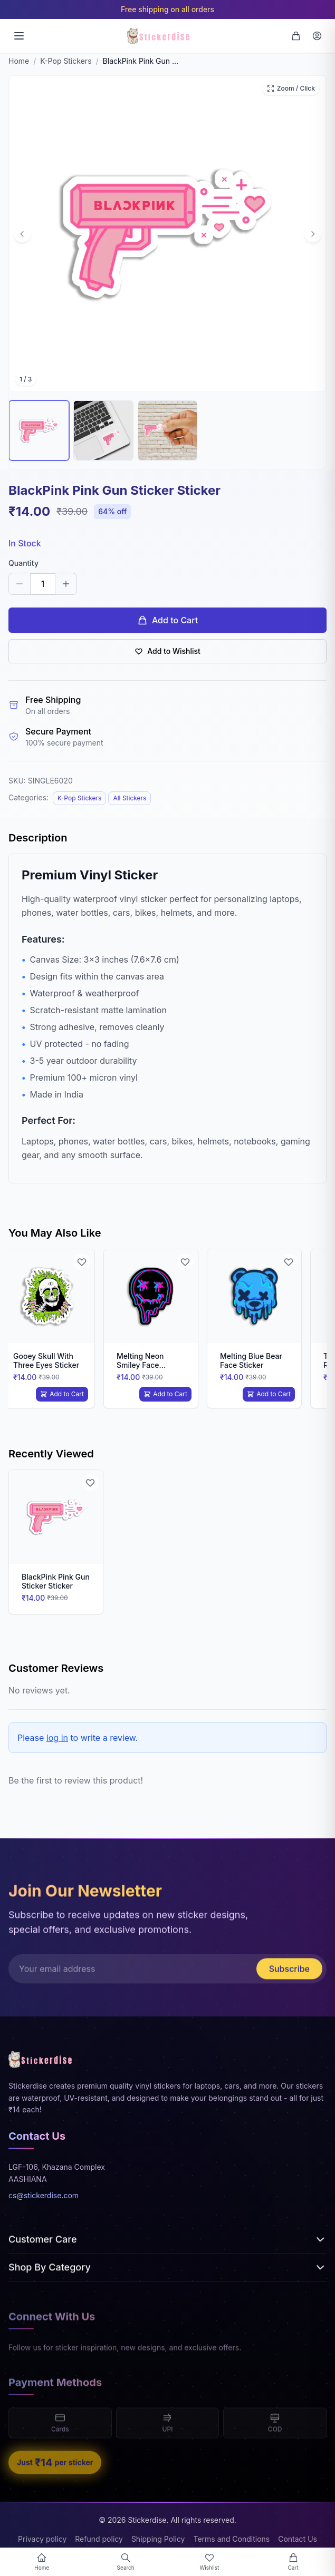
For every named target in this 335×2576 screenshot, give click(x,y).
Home (18, 60)
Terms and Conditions (232, 2538)
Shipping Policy (158, 2538)
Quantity (23, 563)
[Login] (317, 35)
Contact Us (297, 2538)
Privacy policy (42, 2538)
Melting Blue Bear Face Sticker (251, 1360)
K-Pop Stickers (65, 60)
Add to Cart (167, 620)
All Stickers (129, 798)
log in (57, 1737)
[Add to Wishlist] (81, 1261)
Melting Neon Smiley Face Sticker (140, 1365)
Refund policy (99, 2538)
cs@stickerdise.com (43, 2197)
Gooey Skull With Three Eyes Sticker (46, 1360)
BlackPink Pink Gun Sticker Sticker (56, 1581)
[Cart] (295, 35)
